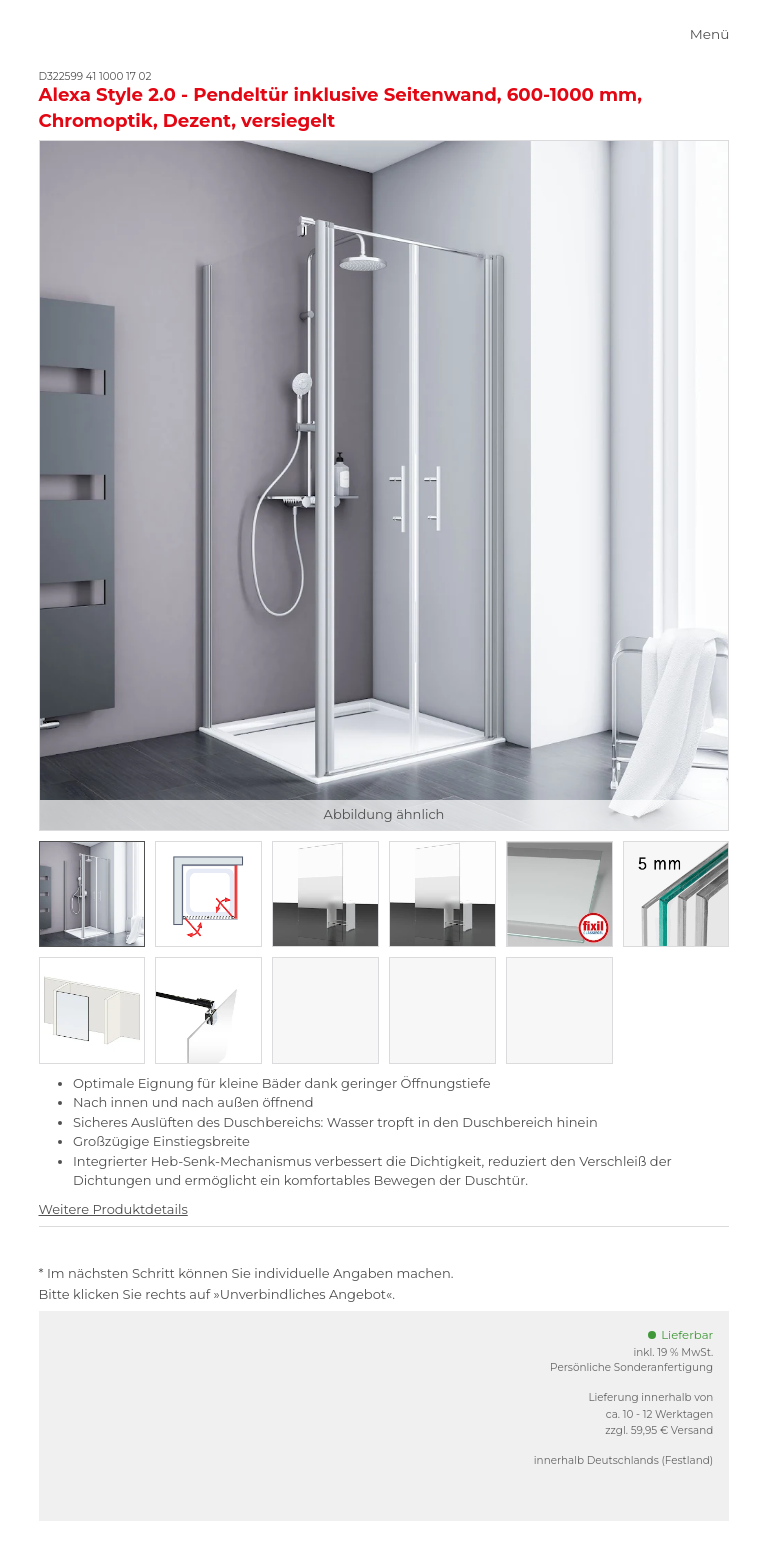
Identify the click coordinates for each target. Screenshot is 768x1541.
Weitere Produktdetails (113, 1209)
